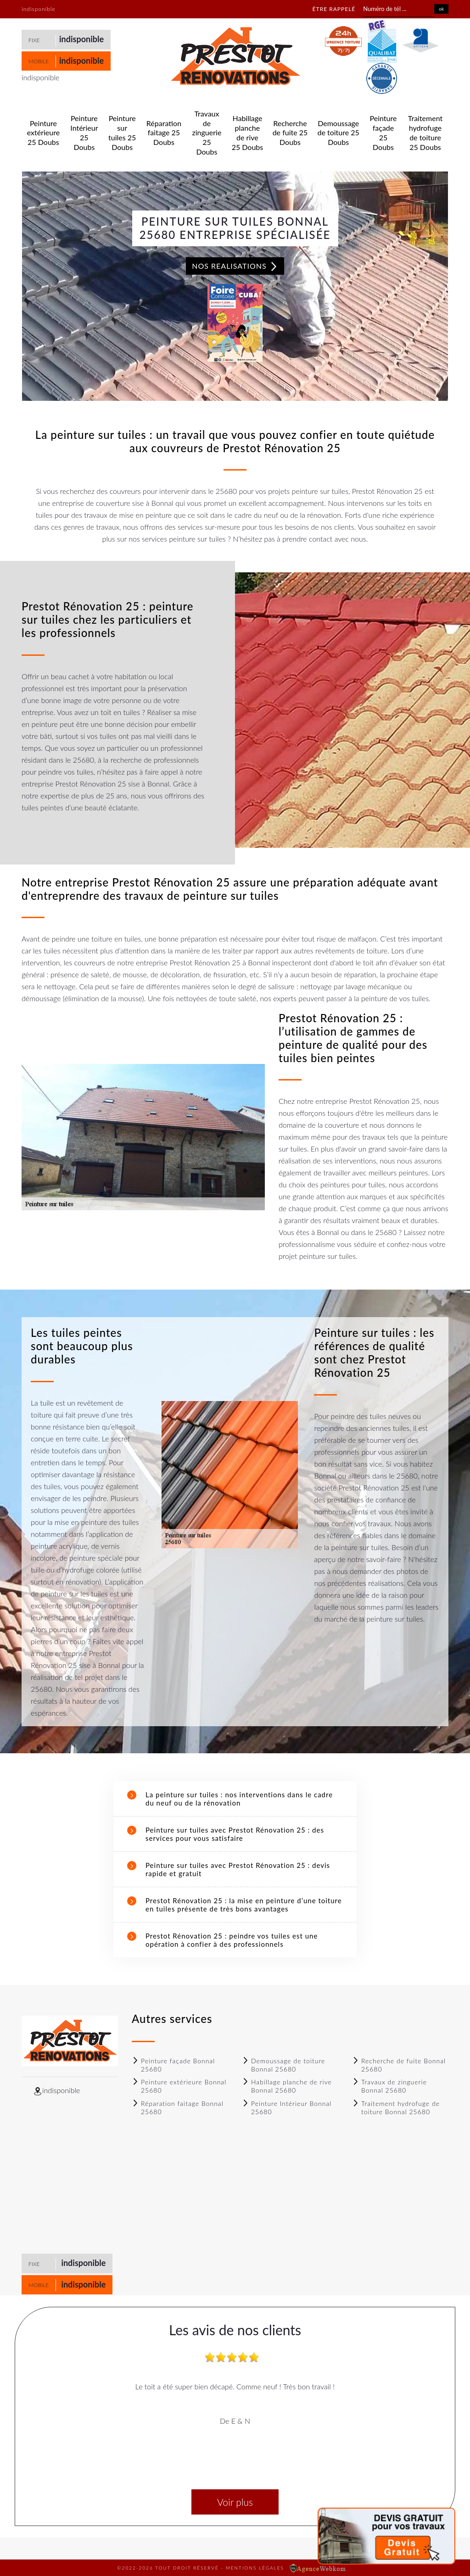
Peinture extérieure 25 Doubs (43, 133)
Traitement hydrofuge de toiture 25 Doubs (425, 132)
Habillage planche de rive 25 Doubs (247, 132)
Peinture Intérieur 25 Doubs (84, 132)
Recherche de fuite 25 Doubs (290, 133)
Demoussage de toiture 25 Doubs (338, 133)
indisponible (81, 39)
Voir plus (235, 2502)
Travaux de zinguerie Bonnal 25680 (389, 2086)
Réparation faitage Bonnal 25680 (178, 2108)
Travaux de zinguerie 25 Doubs (207, 132)
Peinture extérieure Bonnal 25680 (179, 2086)
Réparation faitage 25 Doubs (163, 133)
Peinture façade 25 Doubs (383, 132)
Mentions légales (255, 2567)
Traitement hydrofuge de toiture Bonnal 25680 (396, 2108)
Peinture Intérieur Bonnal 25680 (286, 2108)
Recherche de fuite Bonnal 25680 (399, 2065)
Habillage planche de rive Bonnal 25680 (287, 2086)
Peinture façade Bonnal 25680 (173, 2065)
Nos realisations (235, 266)
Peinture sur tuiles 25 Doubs (122, 132)
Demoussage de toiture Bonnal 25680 (283, 2065)
